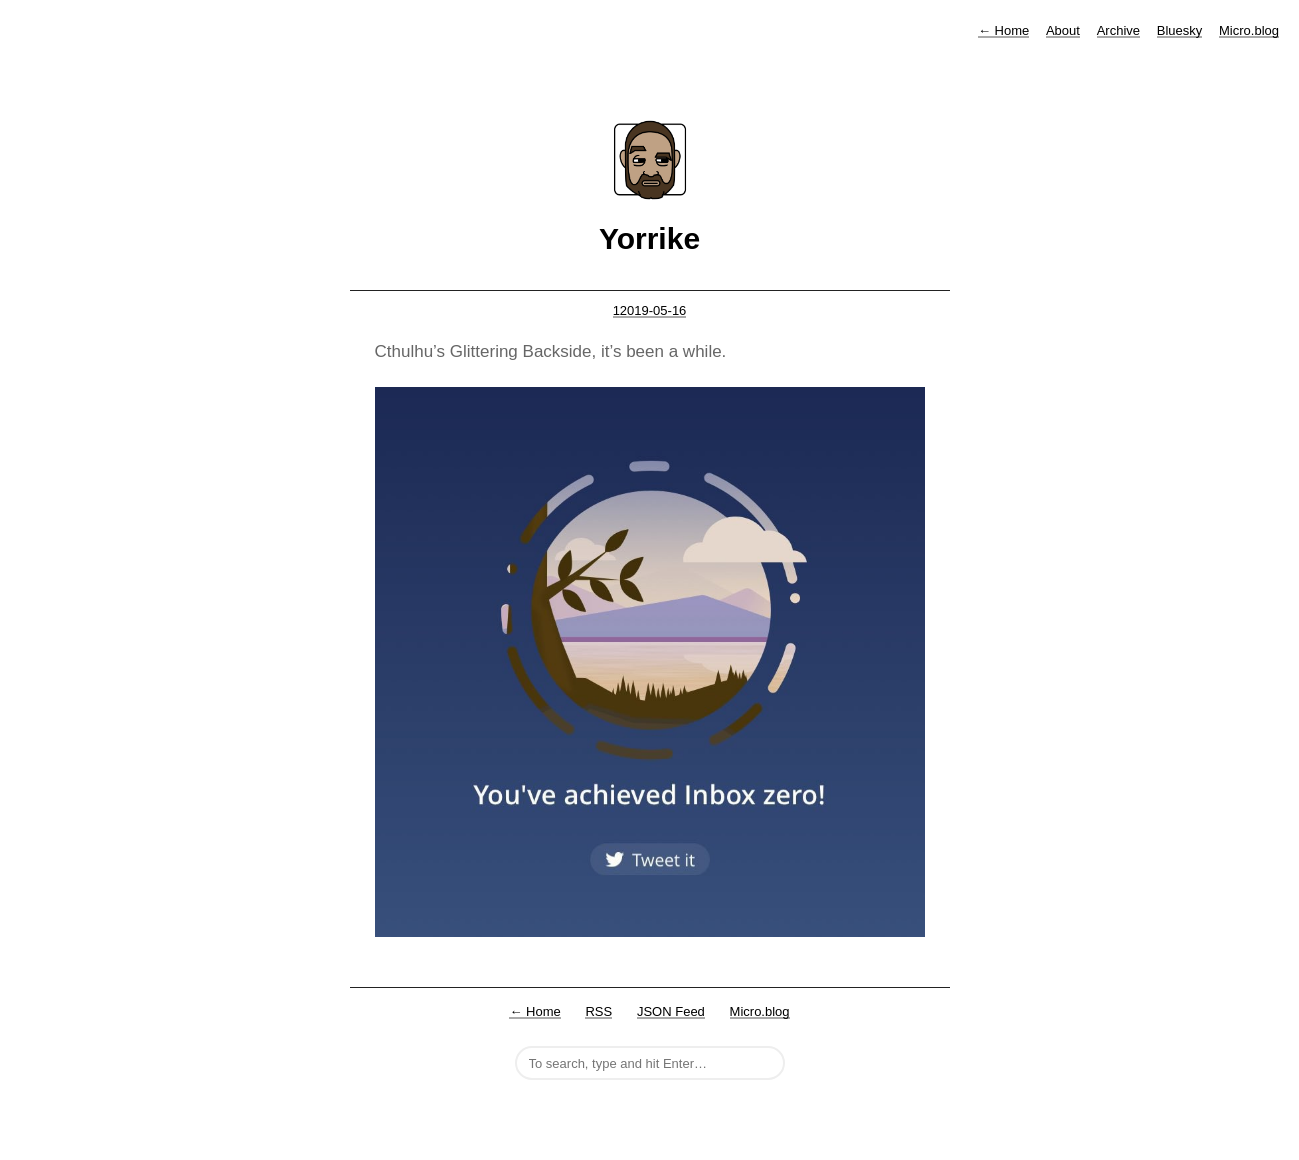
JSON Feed (671, 1011)
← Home (534, 1011)
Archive (1118, 30)
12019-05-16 (650, 310)
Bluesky (1180, 30)
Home (1003, 30)
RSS (598, 1011)
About (1063, 30)
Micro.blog (1249, 30)
